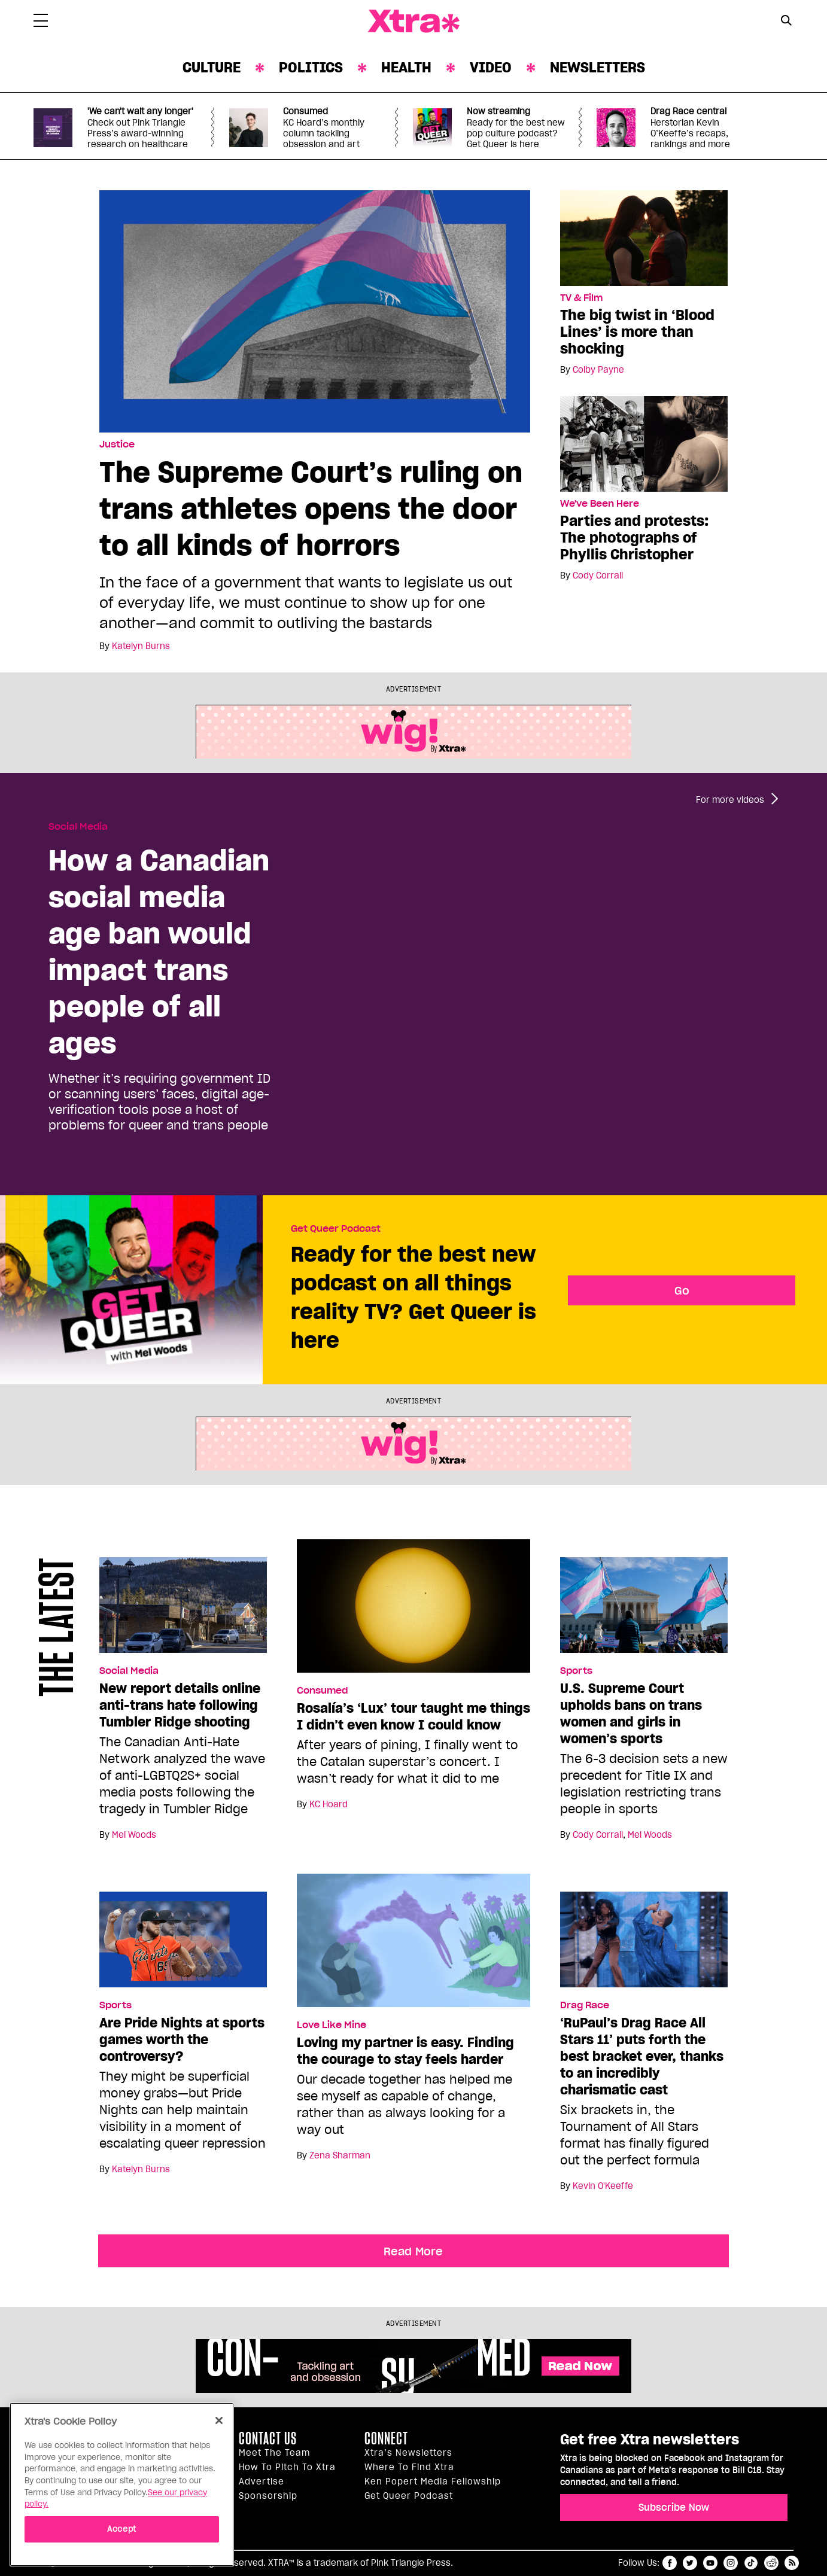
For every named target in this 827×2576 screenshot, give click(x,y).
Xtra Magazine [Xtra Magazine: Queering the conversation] (413, 21)
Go (681, 1290)
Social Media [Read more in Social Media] (78, 826)
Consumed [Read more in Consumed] (322, 1690)
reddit (771, 2563)
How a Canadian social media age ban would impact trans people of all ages (158, 951)
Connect (386, 2438)
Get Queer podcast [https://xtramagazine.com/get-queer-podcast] (408, 2495)
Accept (121, 2529)
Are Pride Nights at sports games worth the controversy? (181, 2039)
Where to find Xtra (409, 2467)
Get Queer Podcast (336, 1228)
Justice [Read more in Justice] (117, 444)
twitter (690, 2563)
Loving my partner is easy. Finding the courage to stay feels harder (405, 2051)
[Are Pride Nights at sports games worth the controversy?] (183, 1945)
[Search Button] (786, 20)
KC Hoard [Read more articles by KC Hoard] (328, 1804)
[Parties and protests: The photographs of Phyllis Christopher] (644, 443)
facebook (669, 2563)
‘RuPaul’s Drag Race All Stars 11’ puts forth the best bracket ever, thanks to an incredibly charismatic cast (641, 2056)
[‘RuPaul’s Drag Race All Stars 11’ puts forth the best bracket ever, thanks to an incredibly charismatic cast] (644, 1945)
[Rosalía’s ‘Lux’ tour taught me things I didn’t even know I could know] (413, 1611)
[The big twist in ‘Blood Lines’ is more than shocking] (644, 237)
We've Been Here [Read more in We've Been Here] (599, 503)
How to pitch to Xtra (287, 2467)
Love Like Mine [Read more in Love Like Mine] (331, 2025)
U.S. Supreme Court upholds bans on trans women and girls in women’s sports (631, 1713)
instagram (730, 2563)
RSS (792, 2563)
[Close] (219, 2420)
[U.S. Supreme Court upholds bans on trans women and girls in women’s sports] (644, 1610)
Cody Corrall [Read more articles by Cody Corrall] (598, 575)
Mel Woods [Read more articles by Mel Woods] (134, 1834)
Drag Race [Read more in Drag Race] (584, 2005)
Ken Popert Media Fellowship (432, 2481)
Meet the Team (274, 2452)
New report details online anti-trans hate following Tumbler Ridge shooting (179, 1705)
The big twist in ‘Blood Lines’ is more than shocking (637, 332)
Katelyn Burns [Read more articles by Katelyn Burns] (141, 646)
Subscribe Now (674, 2507)
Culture (212, 67)
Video (491, 67)
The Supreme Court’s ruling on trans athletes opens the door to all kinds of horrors (310, 508)
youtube (710, 2563)
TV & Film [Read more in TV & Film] (581, 298)
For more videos (730, 799)
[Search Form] (786, 22)
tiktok (751, 2563)
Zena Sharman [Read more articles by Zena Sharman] (339, 2155)
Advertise (261, 2481)
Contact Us (268, 2438)
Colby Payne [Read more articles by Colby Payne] (598, 369)
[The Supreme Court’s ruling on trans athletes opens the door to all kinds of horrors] (314, 310)
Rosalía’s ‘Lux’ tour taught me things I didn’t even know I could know (413, 1716)
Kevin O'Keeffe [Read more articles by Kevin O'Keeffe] (603, 2186)
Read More (413, 2251)
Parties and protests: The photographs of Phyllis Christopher (634, 537)
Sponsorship (268, 2495)
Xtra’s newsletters (408, 2452)
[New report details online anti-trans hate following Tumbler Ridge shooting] (183, 1610)
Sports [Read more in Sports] (576, 1670)
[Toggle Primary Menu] (41, 23)
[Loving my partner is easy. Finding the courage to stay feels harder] (413, 1945)
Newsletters (597, 67)
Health (406, 67)
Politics (311, 67)
